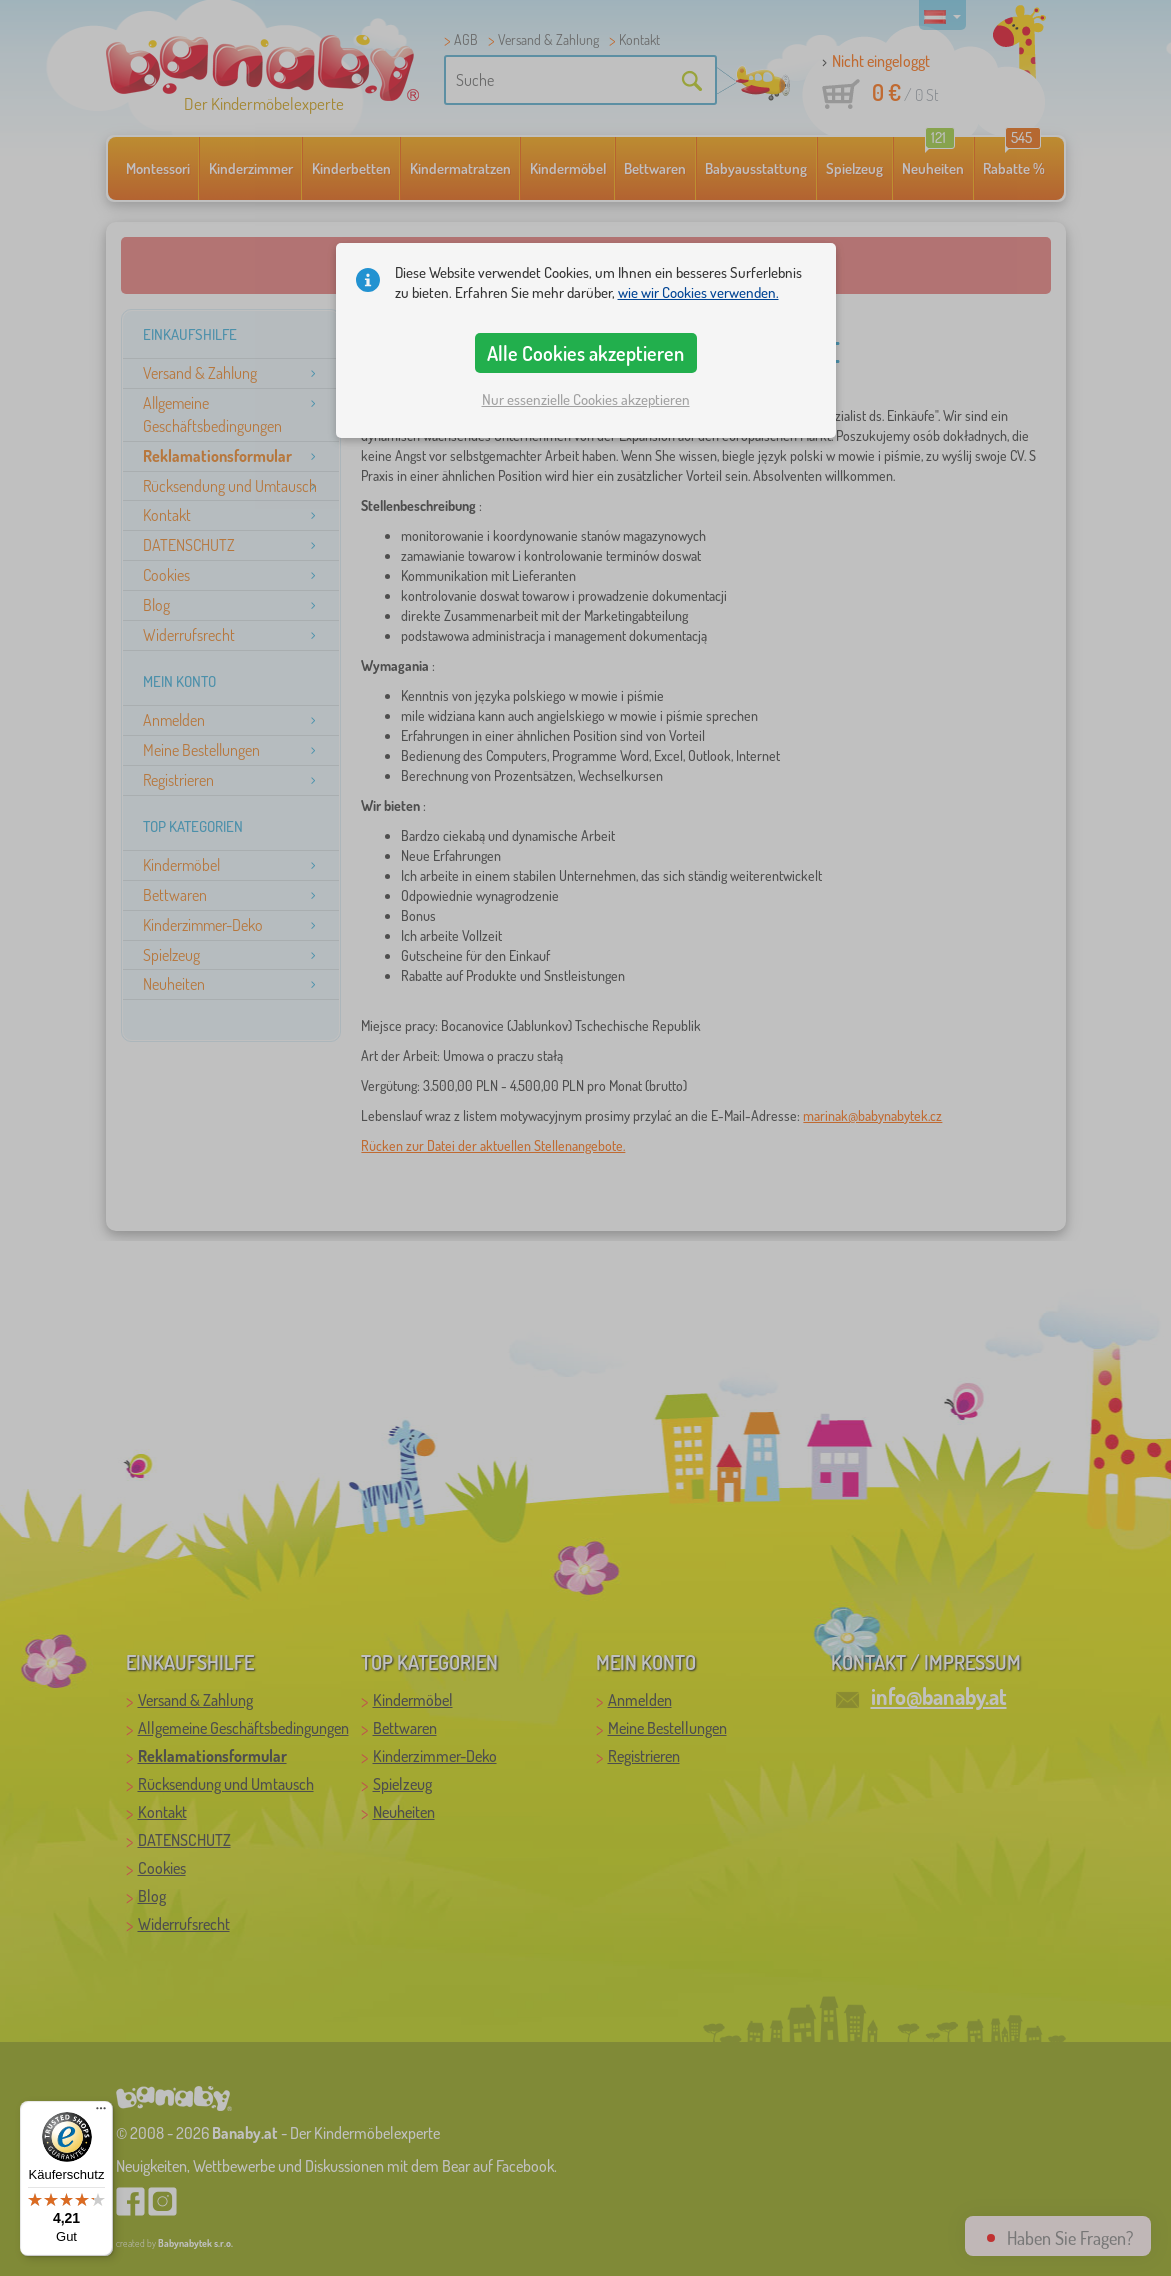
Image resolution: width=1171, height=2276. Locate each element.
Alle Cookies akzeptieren (585, 353)
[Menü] (101, 2113)
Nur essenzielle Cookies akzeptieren (586, 399)
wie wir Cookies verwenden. (698, 292)
